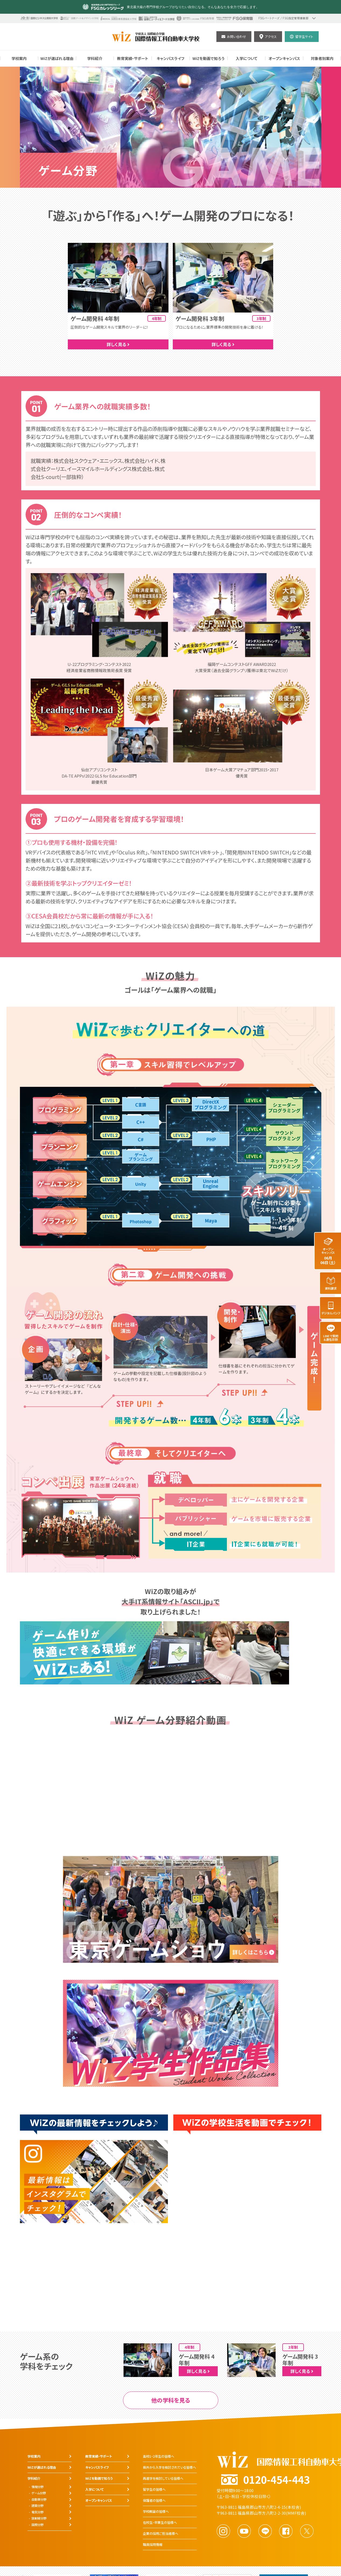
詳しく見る (118, 344)
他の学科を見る (170, 2400)
